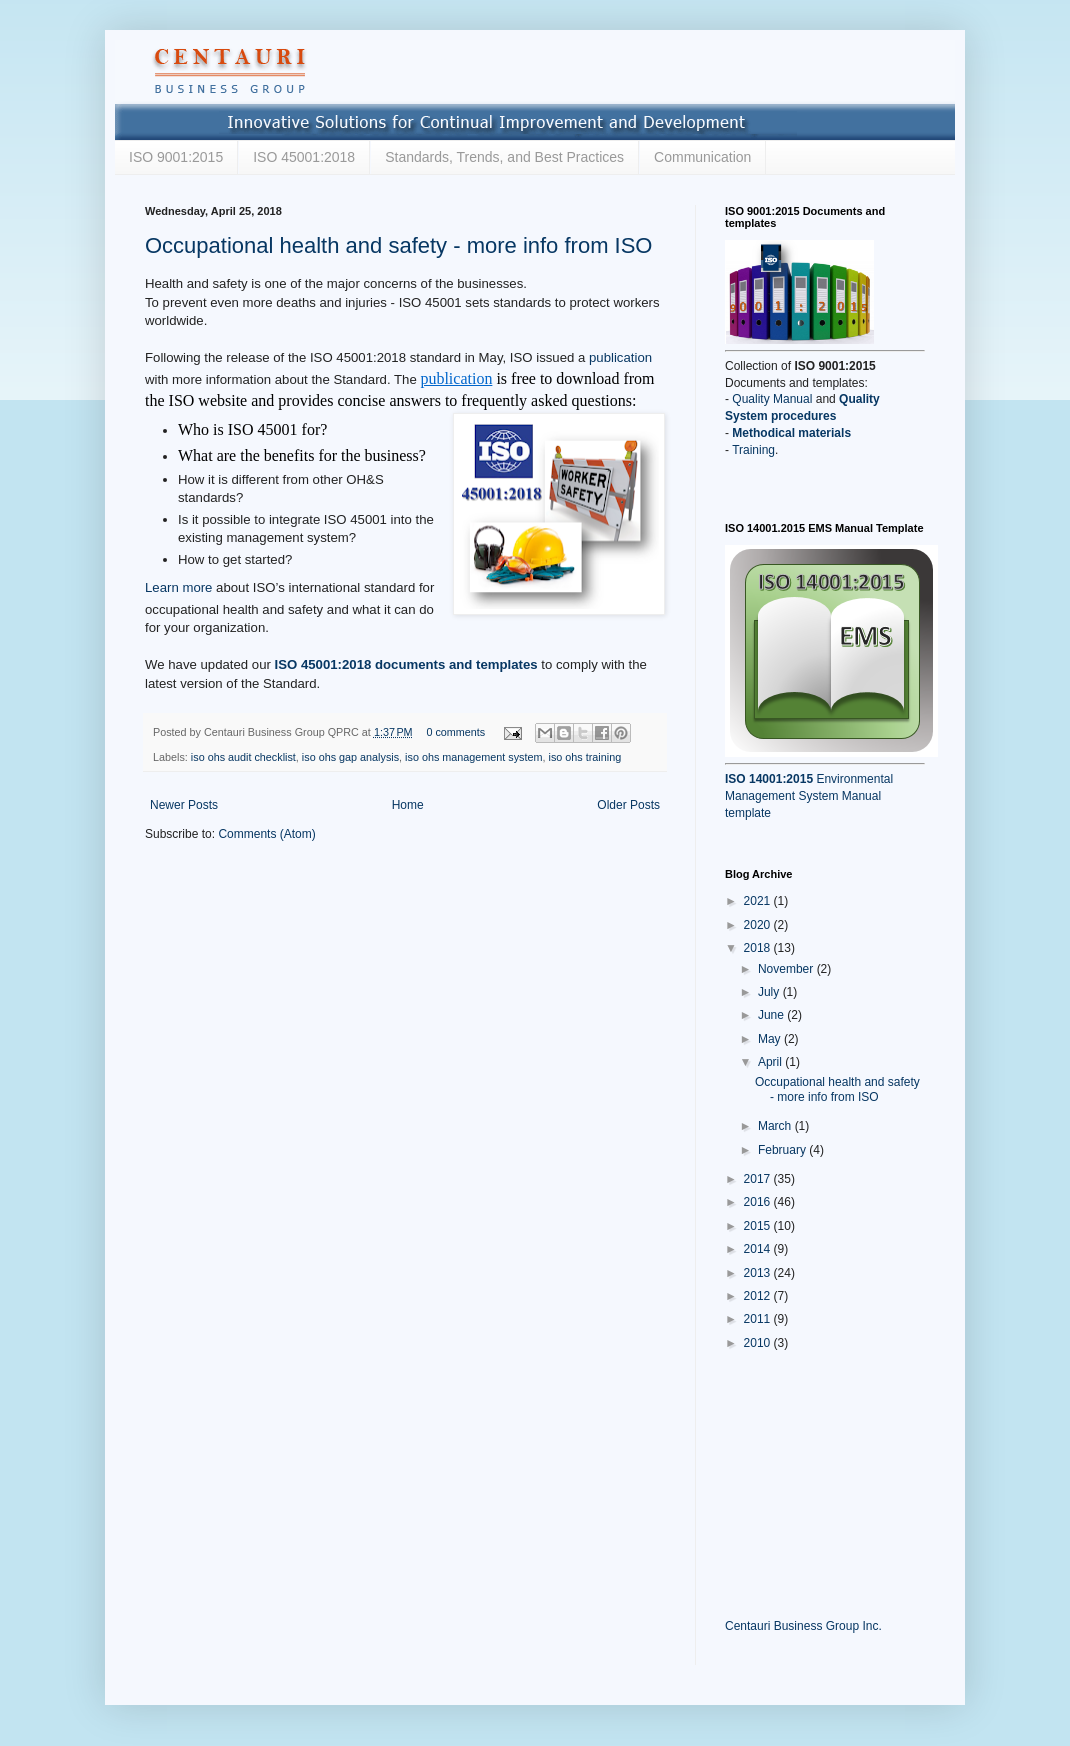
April (771, 1062)
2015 (759, 1226)
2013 (759, 1273)
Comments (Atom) (266, 834)
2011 (759, 1319)
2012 (759, 1296)
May (771, 1039)
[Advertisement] (825, 1483)
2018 (759, 948)
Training (753, 450)
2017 (759, 1179)
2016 (759, 1202)
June (772, 1015)
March (776, 1126)
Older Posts (628, 805)
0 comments (455, 732)
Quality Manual (772, 399)
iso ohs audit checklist (243, 757)
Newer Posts (184, 805)
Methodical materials (791, 433)
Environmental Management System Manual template (809, 796)
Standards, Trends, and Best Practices (504, 157)
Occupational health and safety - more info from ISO (398, 245)
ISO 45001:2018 (304, 157)
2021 (759, 901)
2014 (759, 1249)
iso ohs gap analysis (350, 757)
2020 (759, 925)
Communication (702, 157)
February (783, 1150)
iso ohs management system (473, 757)
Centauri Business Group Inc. (803, 1626)
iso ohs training (585, 757)
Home (408, 805)
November (787, 969)
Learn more (178, 588)
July (770, 992)
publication (620, 357)
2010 (759, 1343)
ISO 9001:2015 (176, 157)
